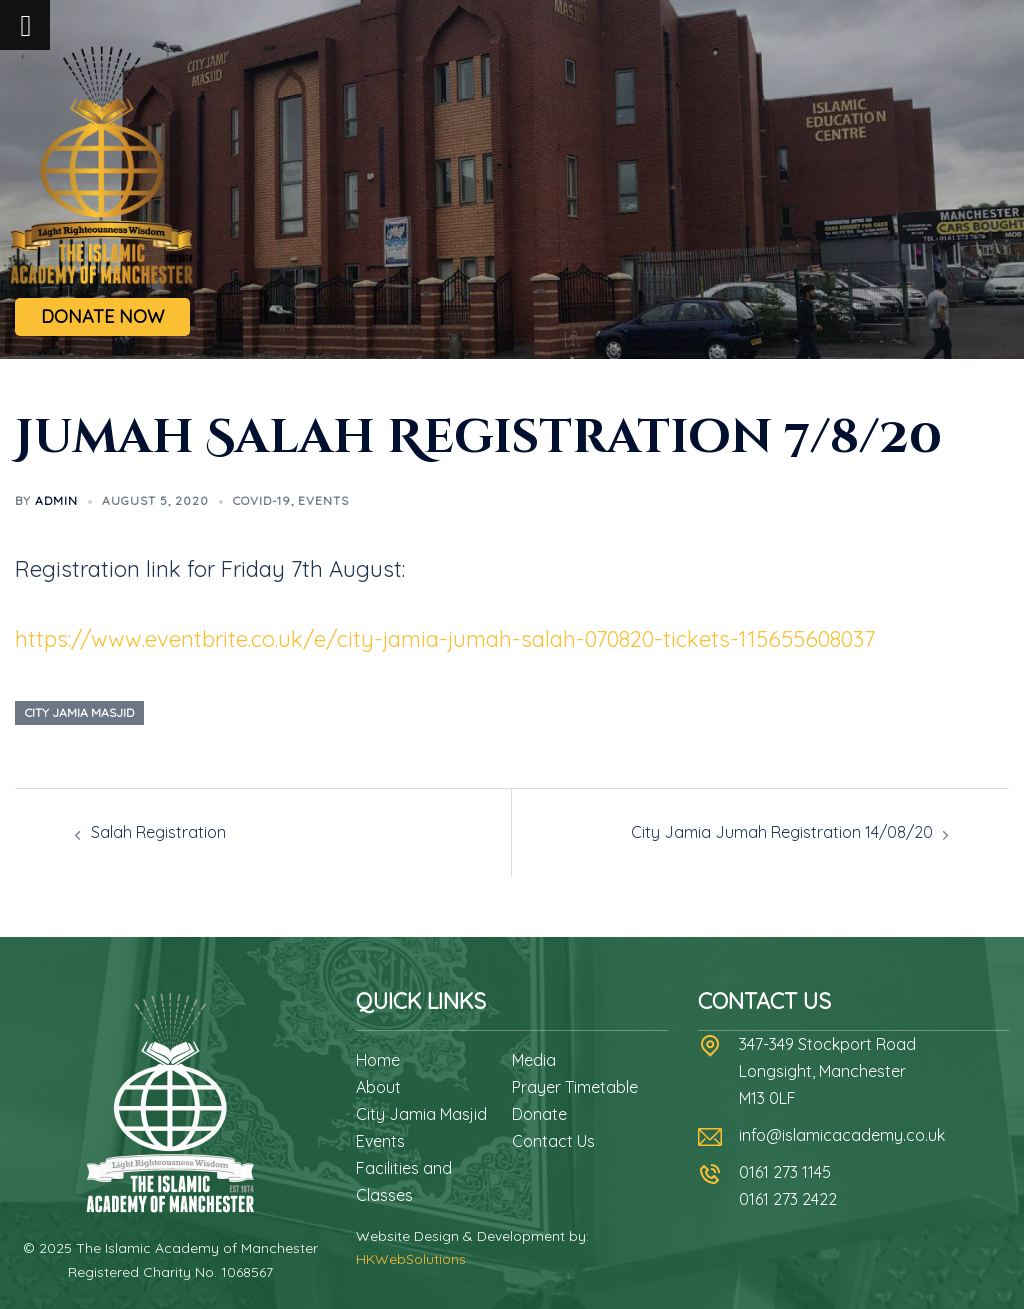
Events (323, 500)
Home (378, 1060)
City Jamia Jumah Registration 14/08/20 (782, 832)
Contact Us (553, 1141)
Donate (539, 1114)
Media (534, 1060)
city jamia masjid (79, 712)
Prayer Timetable (575, 1087)
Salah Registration (158, 832)
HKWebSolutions (411, 1259)
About (378, 1087)
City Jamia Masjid (421, 1114)
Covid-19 (262, 500)
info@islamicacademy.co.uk (842, 1135)
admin (56, 500)
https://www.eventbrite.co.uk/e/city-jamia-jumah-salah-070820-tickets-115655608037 (445, 639)
